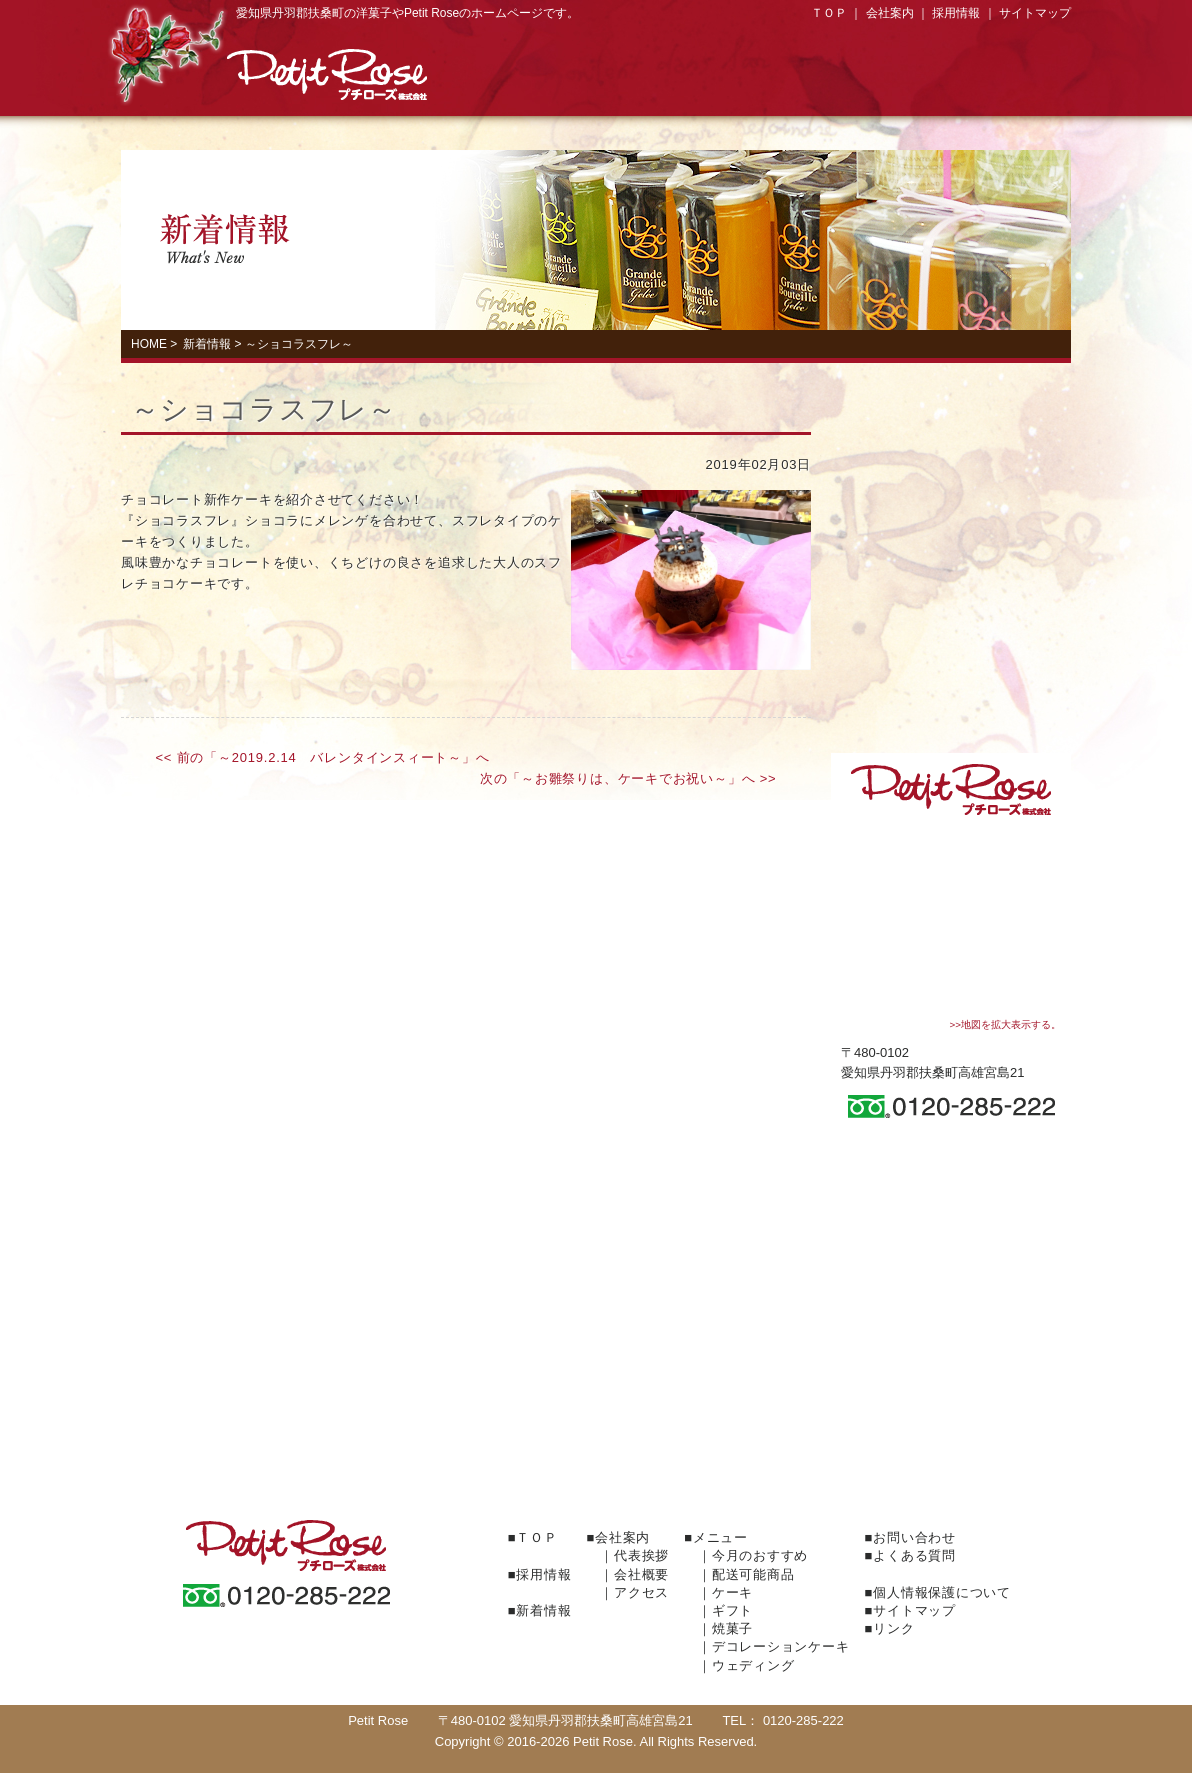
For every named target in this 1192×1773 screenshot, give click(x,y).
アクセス (641, 1592)
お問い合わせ (951, 1209)
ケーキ (732, 1592)
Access (1025, 83)
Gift (659, 83)
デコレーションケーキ (903, 83)
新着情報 (207, 344)
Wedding (951, 635)
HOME (149, 344)
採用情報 (956, 13)
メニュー (720, 1537)
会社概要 (641, 1574)
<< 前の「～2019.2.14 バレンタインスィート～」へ (323, 757)
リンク (893, 1628)
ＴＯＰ (829, 13)
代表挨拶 (641, 1555)
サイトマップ (1035, 13)
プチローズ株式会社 (327, 75)
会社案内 (890, 13)
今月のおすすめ (951, 690)
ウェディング (753, 1665)
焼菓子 (781, 83)
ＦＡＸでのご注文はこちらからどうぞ (596, 1439)
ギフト (732, 1610)
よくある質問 (951, 1259)
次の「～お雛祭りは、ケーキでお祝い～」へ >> (628, 778)
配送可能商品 (753, 1574)
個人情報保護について (942, 1592)
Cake (537, 83)
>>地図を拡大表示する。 (1005, 1024)
